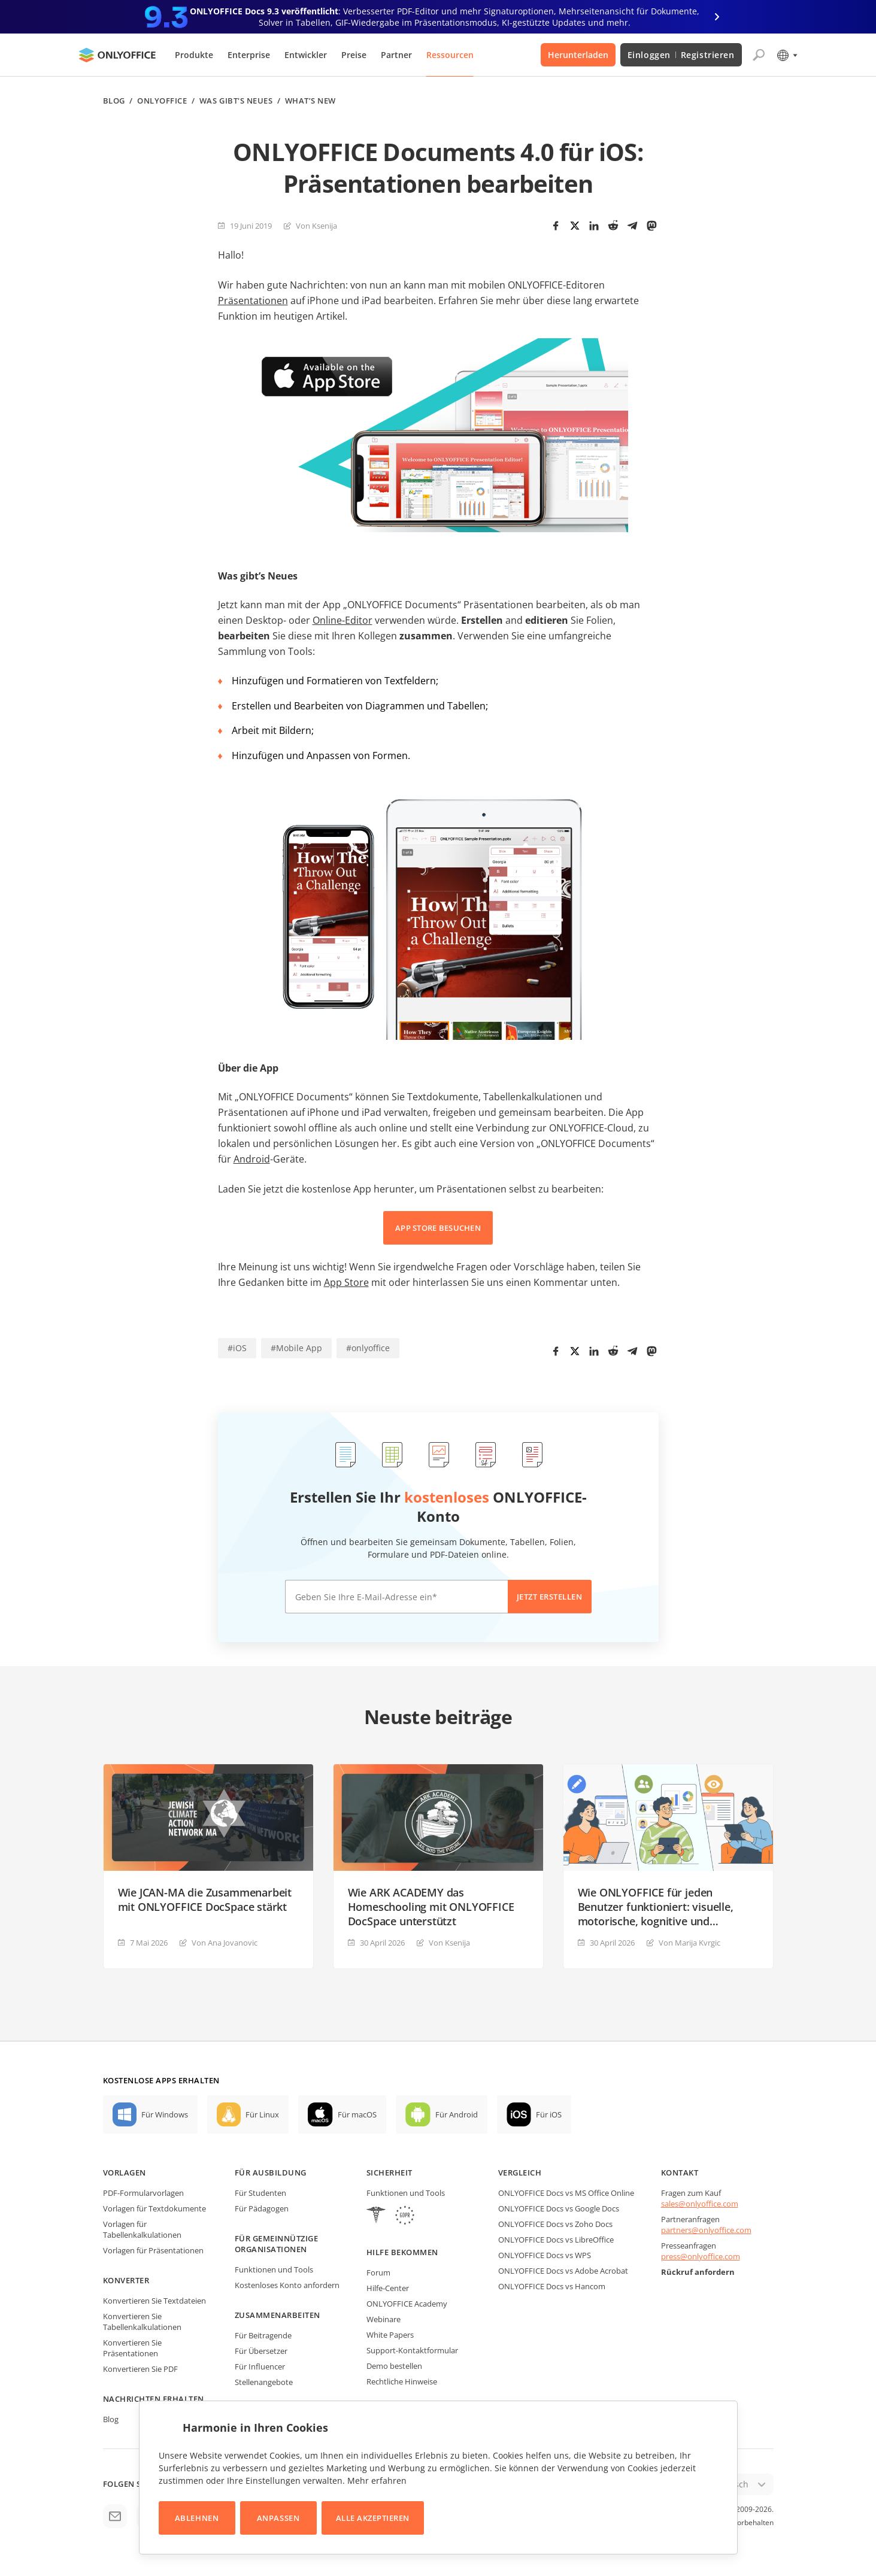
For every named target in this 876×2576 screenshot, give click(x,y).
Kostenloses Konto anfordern (287, 2285)
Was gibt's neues (235, 101)
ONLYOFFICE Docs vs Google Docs (558, 2208)
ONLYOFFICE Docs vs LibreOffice (556, 2239)
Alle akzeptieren (373, 2518)
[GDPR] (404, 2216)
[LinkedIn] (594, 226)
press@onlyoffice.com (700, 2256)
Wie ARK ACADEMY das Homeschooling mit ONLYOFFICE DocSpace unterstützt (431, 1906)
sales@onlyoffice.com (699, 2203)
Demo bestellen (394, 2365)
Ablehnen (197, 2518)
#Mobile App (296, 1348)
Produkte (194, 54)
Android (252, 1159)
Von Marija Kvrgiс (689, 1942)
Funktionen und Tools (274, 2269)
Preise (353, 54)
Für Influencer (260, 2366)
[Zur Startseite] (117, 55)
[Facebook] (555, 226)
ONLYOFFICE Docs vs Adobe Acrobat (563, 2270)
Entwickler (305, 54)
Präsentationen (253, 300)
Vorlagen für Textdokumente (154, 2208)
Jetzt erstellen (550, 1596)
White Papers (390, 2334)
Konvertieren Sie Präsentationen (132, 2348)
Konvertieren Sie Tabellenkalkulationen (142, 2321)
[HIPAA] (376, 2216)
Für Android (456, 2114)
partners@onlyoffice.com (706, 2230)
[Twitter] (575, 226)
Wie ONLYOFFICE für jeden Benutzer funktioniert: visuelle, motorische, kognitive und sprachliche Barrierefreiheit (655, 1906)
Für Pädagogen (262, 2208)
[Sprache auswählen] (786, 55)
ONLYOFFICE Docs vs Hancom (551, 2286)
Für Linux (262, 2114)
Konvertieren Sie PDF (140, 2368)
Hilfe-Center (387, 2288)
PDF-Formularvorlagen (143, 2192)
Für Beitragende (263, 2335)
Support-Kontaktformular (412, 2350)
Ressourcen (450, 54)
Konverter (126, 2280)
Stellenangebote (264, 2382)
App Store (346, 1282)
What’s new (310, 101)
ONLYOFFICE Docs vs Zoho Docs (555, 2224)
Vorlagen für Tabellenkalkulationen (142, 2229)
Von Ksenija (316, 225)
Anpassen (278, 2518)
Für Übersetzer (261, 2351)
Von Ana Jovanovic (224, 1942)
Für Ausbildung (271, 2172)
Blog (114, 101)
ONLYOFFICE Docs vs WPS (544, 2255)
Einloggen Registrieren (681, 54)
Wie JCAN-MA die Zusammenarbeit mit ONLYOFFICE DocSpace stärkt (205, 1899)
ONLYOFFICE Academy (406, 2303)
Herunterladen (578, 54)
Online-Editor (342, 620)
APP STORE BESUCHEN (438, 1227)
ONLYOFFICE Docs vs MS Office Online (566, 2192)
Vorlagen (124, 2172)
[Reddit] (613, 226)
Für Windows (164, 2114)
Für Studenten (260, 2192)
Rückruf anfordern (698, 2271)
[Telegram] (632, 226)
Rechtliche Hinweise (401, 2381)
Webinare (383, 2319)
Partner (396, 54)
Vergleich (520, 2172)
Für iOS (549, 2114)
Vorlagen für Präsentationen (153, 2250)
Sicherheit (389, 2172)
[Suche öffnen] (758, 55)
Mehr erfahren (377, 2480)
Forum (378, 2272)
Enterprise (249, 54)
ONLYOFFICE (162, 101)
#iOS (237, 1348)
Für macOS (357, 2114)
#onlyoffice (368, 1348)
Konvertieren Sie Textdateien (154, 2300)
